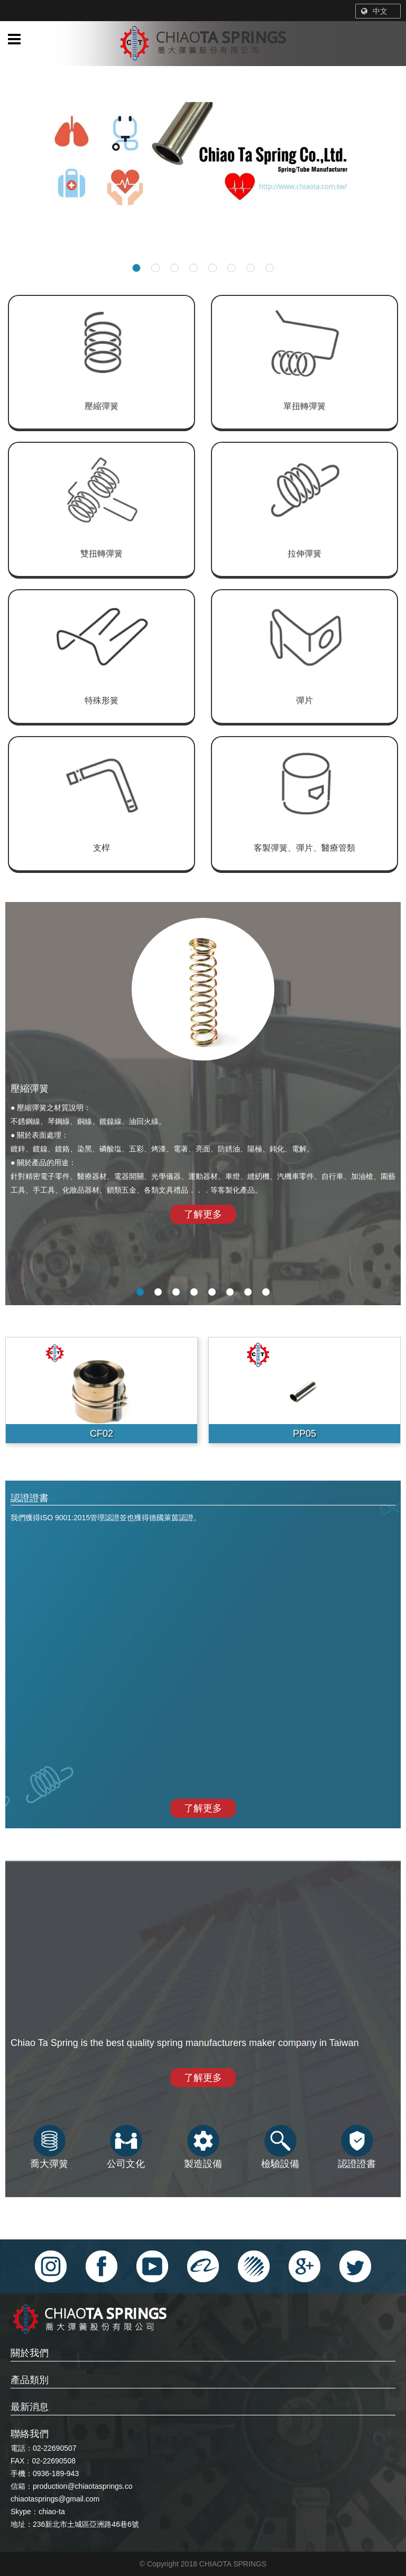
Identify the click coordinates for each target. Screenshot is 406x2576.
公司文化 (126, 2146)
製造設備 (203, 2146)
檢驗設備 (280, 2146)
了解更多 (203, 1214)
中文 (374, 11)
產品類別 (30, 2380)
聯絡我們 (30, 2434)
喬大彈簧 (49, 2146)
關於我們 (30, 2353)
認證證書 (357, 2146)
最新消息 (30, 2407)
